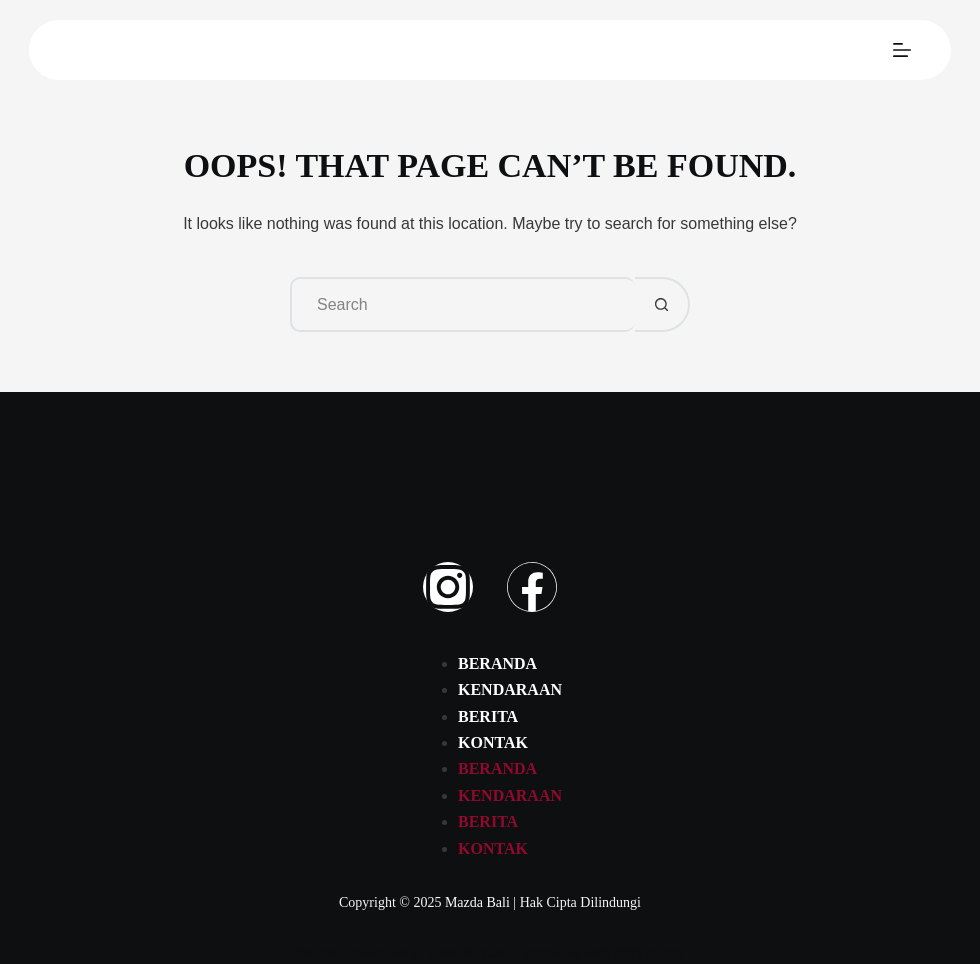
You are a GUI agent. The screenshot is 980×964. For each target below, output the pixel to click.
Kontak (493, 742)
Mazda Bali (477, 902)
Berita (488, 716)
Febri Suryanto (471, 953)
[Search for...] (462, 304)
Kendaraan (510, 689)
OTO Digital (648, 953)
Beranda (497, 663)
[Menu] (902, 50)
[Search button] (662, 304)
